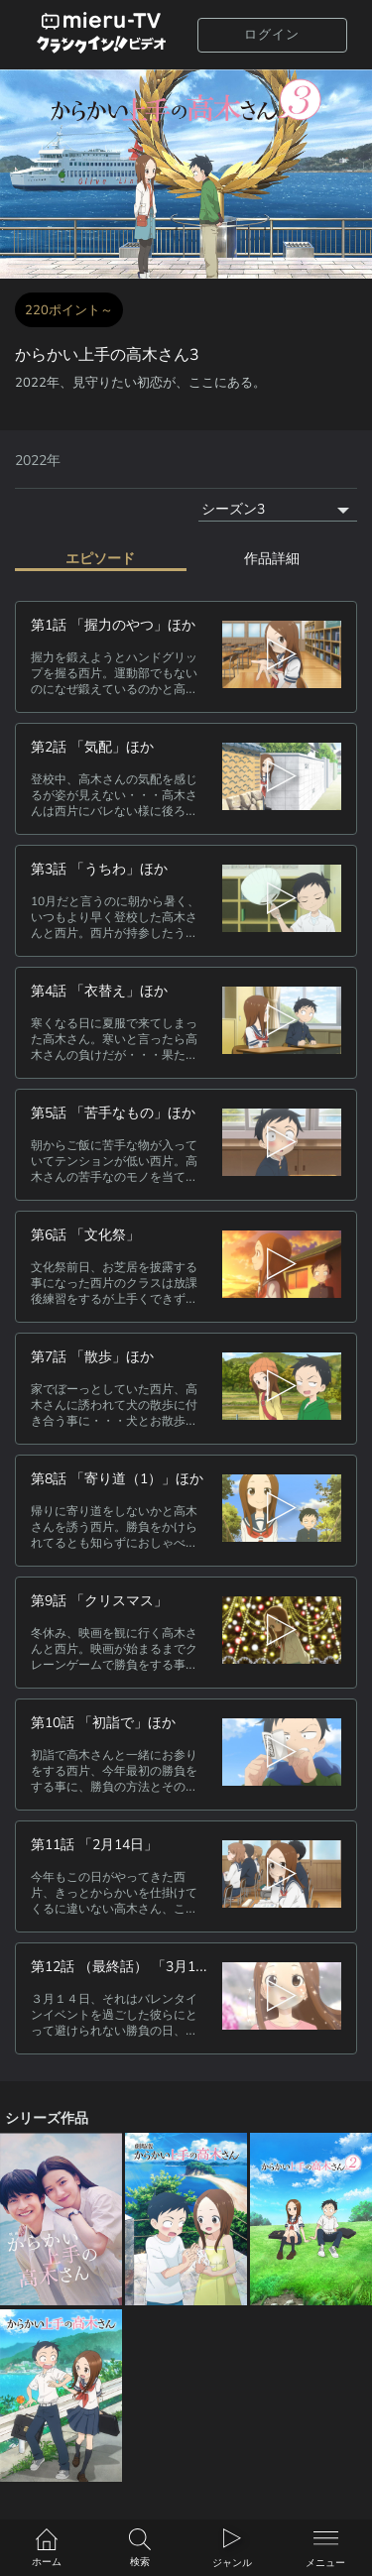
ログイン (272, 35)
